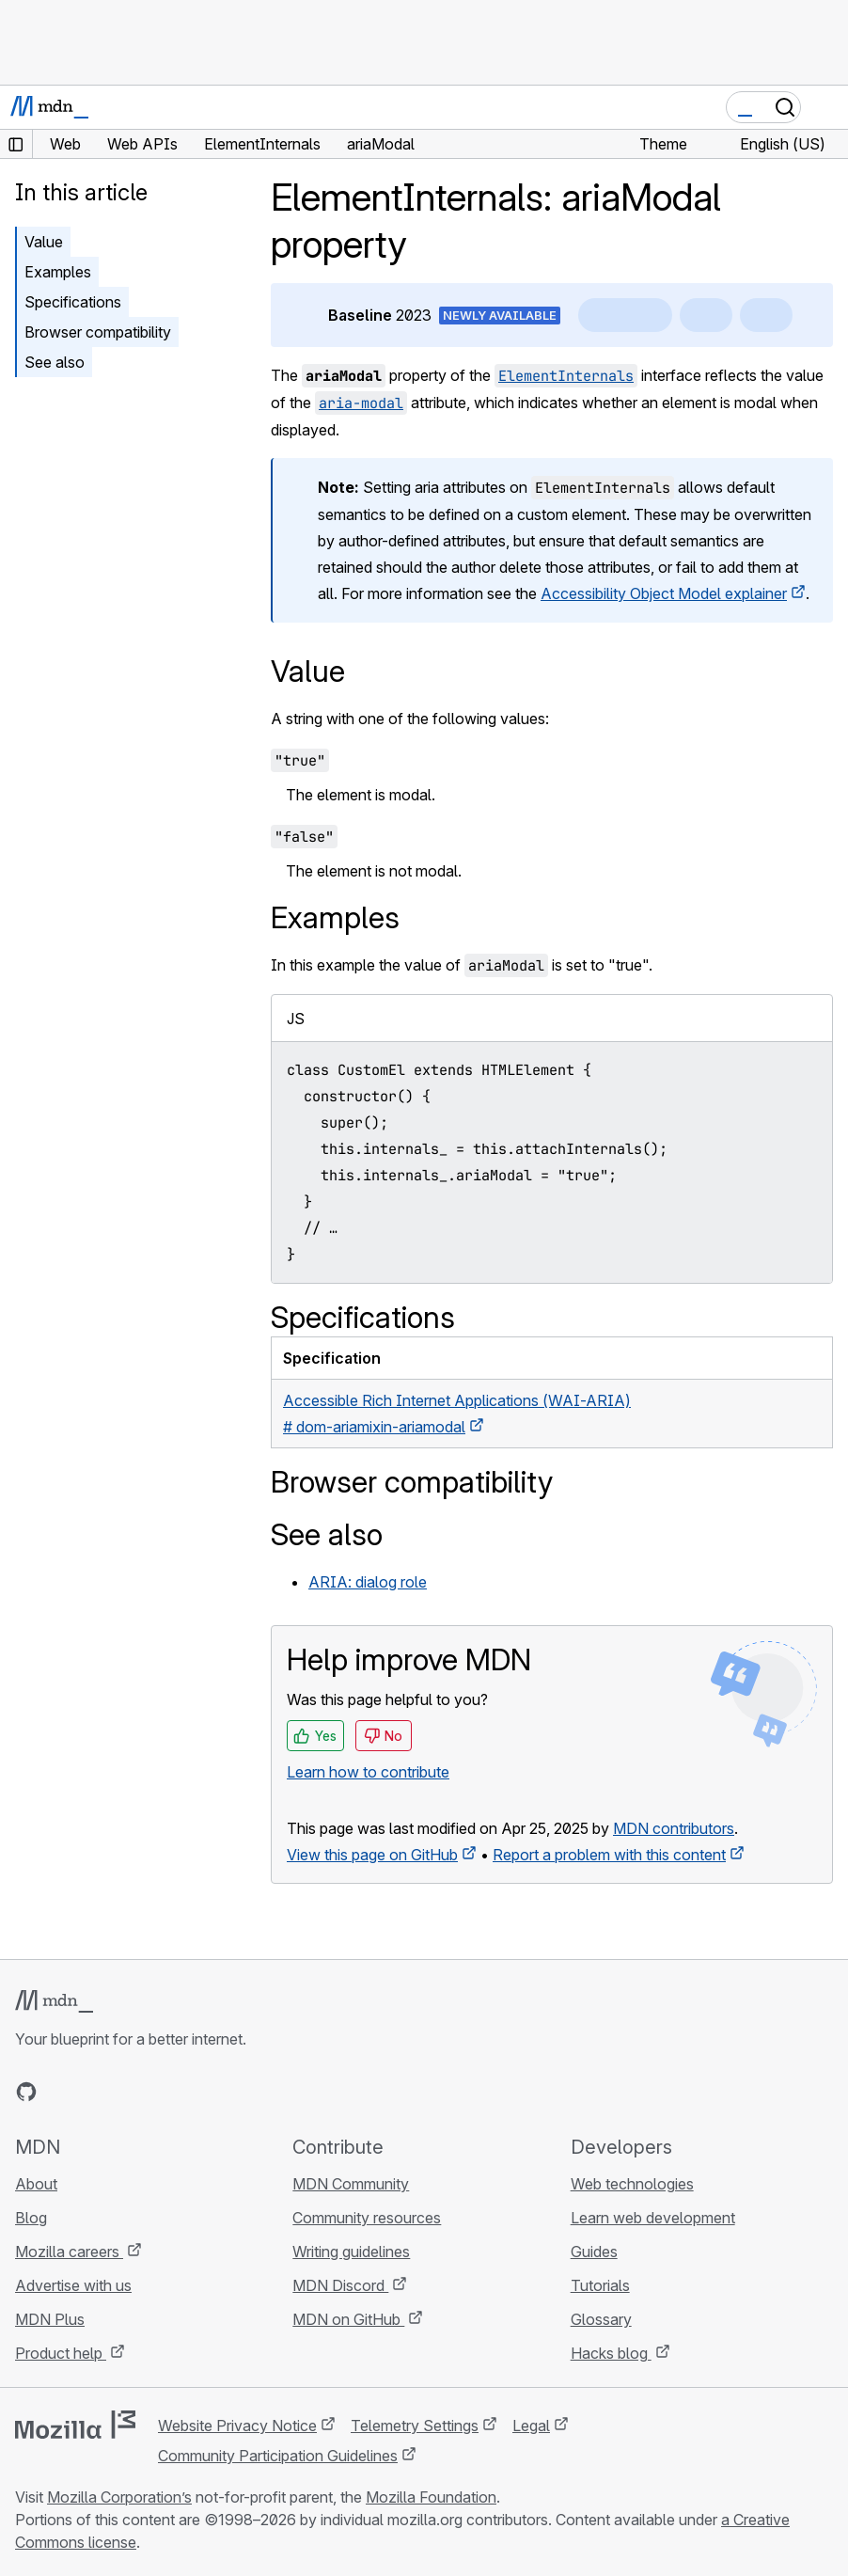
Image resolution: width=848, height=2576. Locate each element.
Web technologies (632, 2183)
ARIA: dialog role (367, 1581)
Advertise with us (73, 2285)
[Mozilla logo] (75, 2424)
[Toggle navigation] (826, 107)
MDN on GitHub (348, 2319)
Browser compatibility (97, 332)
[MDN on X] (94, 2091)
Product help (60, 2353)
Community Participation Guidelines (278, 2455)
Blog (31, 2217)
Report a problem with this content (609, 1854)
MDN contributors (673, 1828)
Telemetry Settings (415, 2425)
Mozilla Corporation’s (119, 2497)
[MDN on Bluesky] (60, 2091)
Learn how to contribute (368, 1771)
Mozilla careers (69, 2251)
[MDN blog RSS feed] (161, 2091)
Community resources (366, 2217)
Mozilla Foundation (431, 2497)
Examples (57, 271)
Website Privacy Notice (237, 2425)
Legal (531, 2425)
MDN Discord (340, 2285)
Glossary (601, 2319)
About (36, 2183)
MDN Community (350, 2183)
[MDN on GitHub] (26, 2091)
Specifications (72, 301)
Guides (594, 2251)
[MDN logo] (54, 2001)
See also (54, 362)
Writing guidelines (351, 2251)
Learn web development (653, 2217)
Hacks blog (611, 2353)
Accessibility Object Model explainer (664, 593)
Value (43, 241)
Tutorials (600, 2285)
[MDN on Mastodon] (128, 2091)
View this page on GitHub (372, 1854)
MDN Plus (50, 2319)
